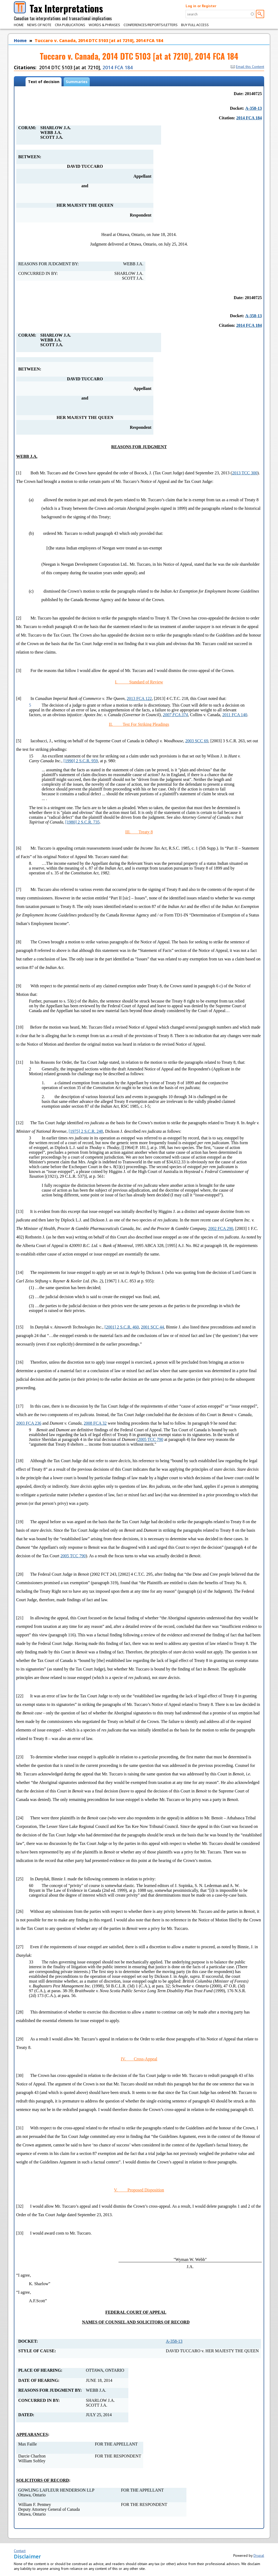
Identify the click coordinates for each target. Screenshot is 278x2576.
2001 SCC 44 (152, 1327)
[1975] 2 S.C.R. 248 (86, 1131)
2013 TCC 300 (244, 473)
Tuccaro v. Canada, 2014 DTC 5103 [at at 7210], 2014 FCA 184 (99, 40)
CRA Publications (70, 24)
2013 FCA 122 (139, 698)
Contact (20, 2550)
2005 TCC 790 (150, 1439)
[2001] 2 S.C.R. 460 (121, 1327)
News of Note (39, 24)
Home (19, 24)
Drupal (259, 2555)
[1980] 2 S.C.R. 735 (82, 822)
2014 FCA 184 (118, 67)
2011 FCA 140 (234, 714)
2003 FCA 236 (28, 1423)
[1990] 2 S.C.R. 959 (80, 761)
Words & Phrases (104, 24)
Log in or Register (201, 5)
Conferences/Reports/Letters (151, 24)
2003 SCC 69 (196, 741)
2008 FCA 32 (95, 1423)
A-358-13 (253, 108)
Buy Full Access (195, 24)
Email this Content (247, 66)
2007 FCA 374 (175, 714)
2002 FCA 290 (220, 1228)
